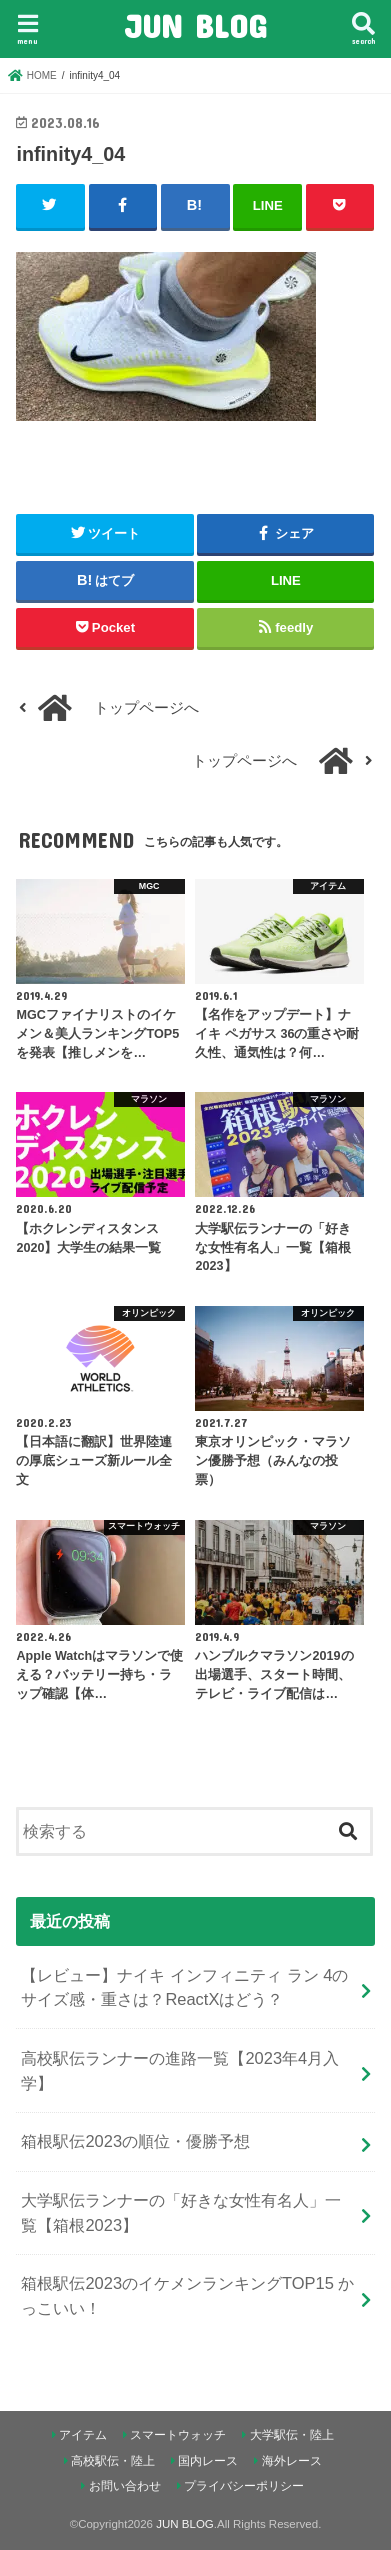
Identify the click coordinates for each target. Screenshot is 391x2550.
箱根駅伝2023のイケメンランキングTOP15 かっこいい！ (187, 2295)
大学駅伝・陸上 (292, 2435)
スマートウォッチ (178, 2435)
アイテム (83, 2435)
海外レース (292, 2461)
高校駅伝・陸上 (113, 2461)
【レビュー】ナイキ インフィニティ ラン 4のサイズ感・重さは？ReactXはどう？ (184, 1987)
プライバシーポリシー (244, 2486)
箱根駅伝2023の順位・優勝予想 (135, 2141)
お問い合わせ (125, 2486)
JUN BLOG (195, 25)
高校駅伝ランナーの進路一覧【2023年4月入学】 (180, 2070)
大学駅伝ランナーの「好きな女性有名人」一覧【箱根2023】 (181, 2212)
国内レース (208, 2461)
